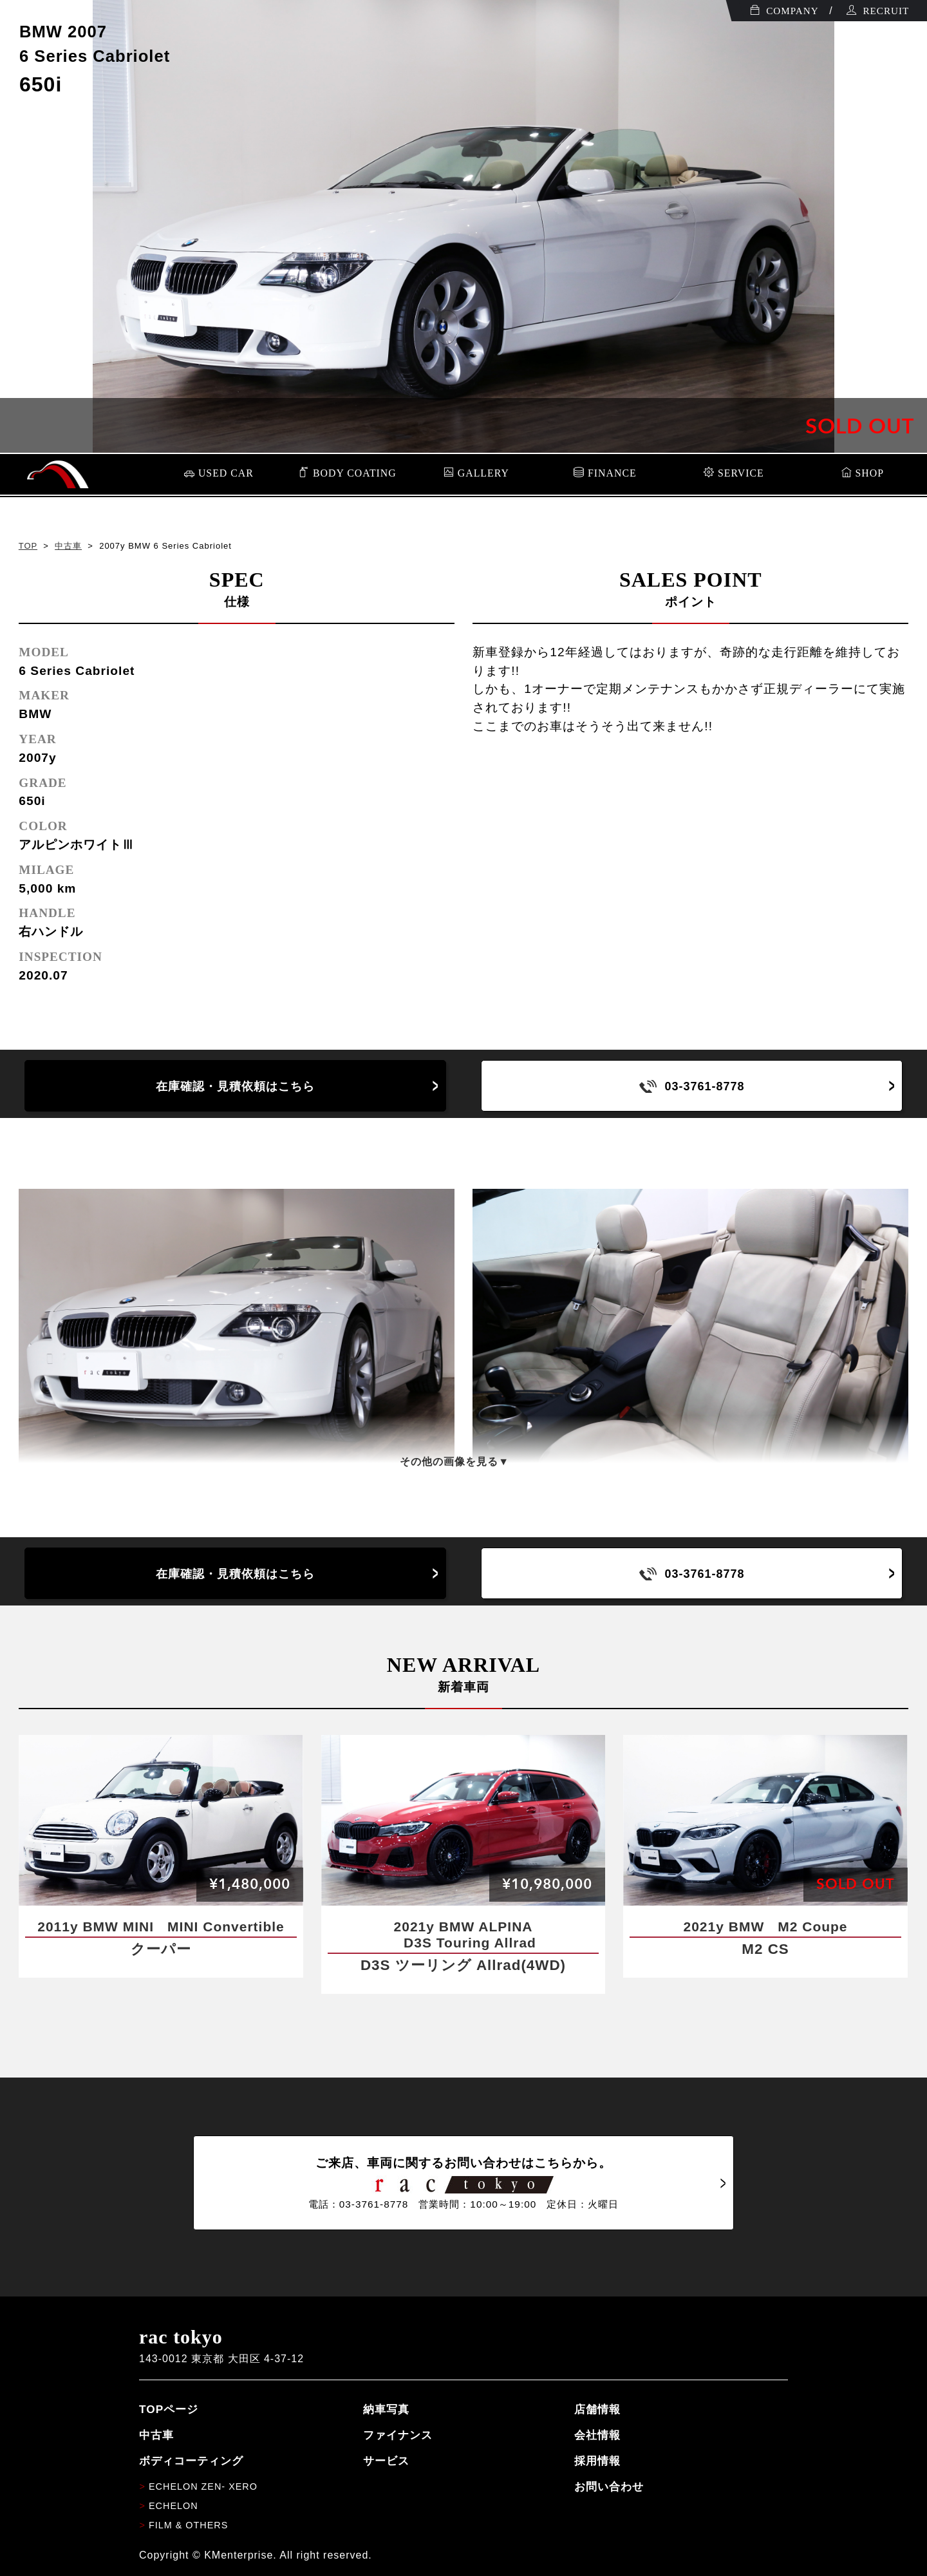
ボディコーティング (191, 2460)
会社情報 (597, 2435)
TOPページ (168, 2409)
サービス (386, 2460)
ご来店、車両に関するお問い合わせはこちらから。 (463, 2183)
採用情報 (597, 2460)
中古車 (68, 546)
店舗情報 (597, 2409)
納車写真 (386, 2409)
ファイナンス (398, 2435)
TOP (28, 546)
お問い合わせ (609, 2486)
